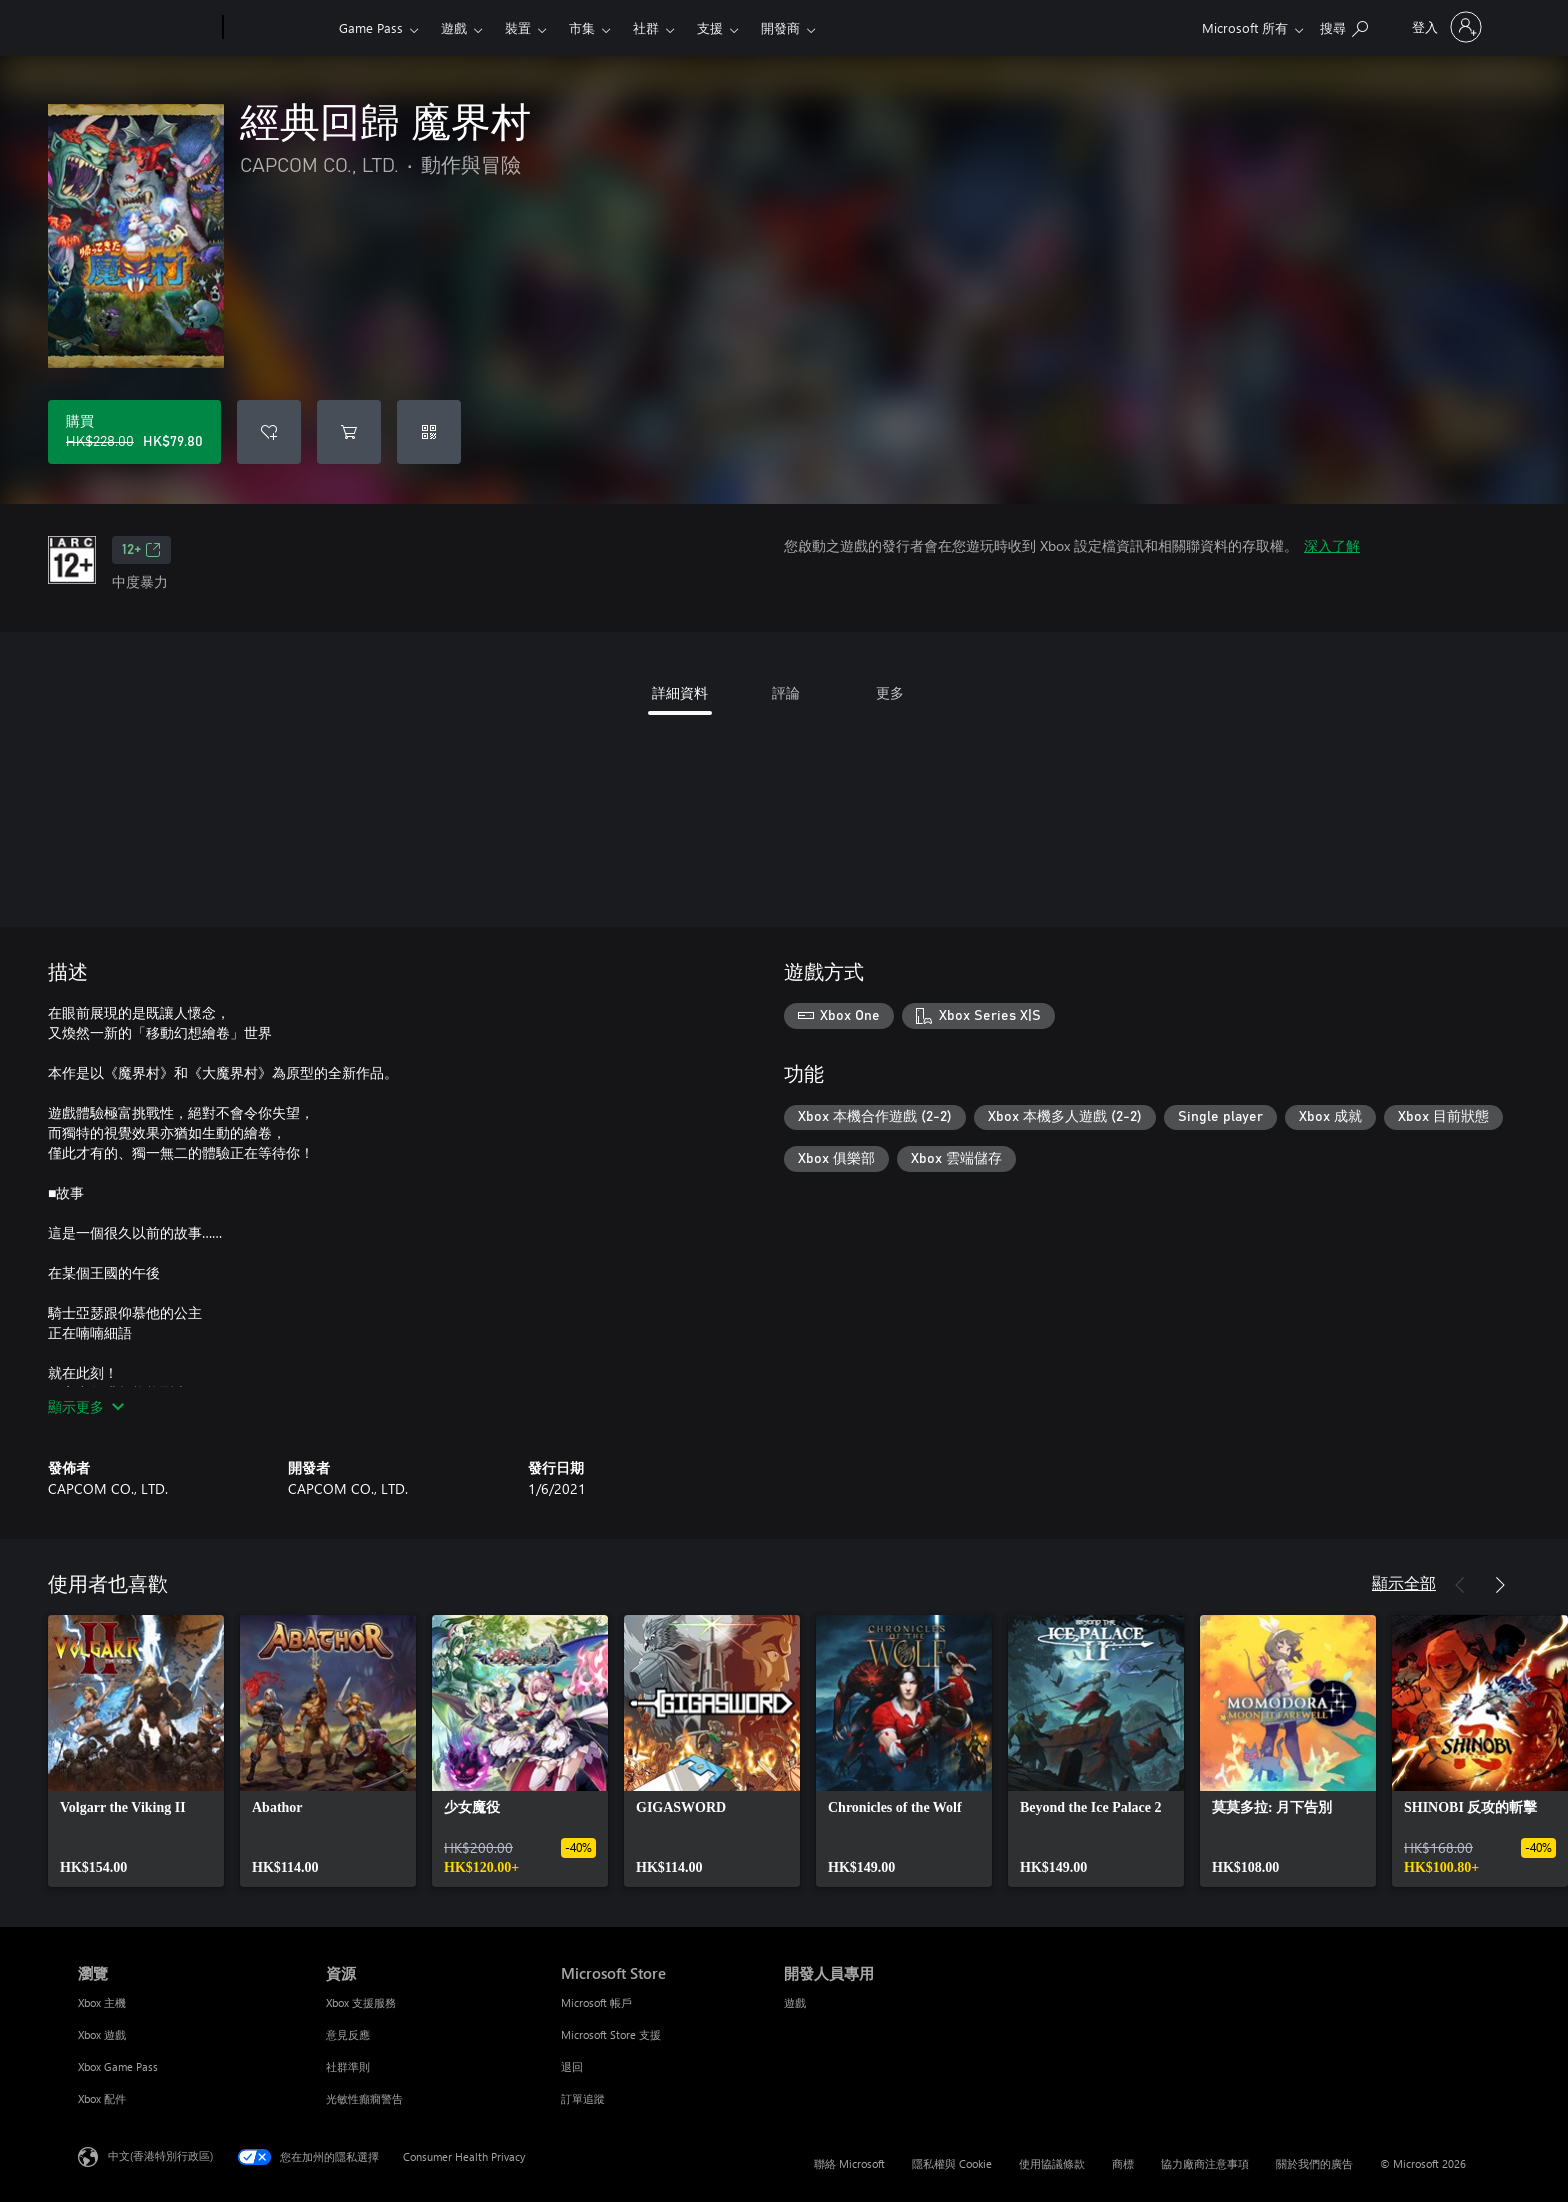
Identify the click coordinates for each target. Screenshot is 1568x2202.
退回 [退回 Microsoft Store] (572, 2066)
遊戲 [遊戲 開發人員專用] (795, 2002)
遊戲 (454, 27)
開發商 (780, 27)
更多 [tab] (890, 692)
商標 (1123, 2163)
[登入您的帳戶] (1445, 27)
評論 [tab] (786, 692)
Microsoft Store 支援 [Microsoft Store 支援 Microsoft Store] (611, 2034)
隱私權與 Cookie (952, 2163)
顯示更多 (86, 1406)
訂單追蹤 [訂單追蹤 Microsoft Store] (583, 2098)
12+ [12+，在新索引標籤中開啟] (141, 550)
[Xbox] (278, 28)
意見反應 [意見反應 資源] (348, 2034)
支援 (710, 27)
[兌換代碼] (429, 432)
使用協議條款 (1052, 2163)
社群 (646, 27)
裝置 (518, 27)
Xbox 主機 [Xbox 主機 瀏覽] (102, 2002)
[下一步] (1500, 1585)
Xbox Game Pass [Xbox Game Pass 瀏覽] (118, 2066)
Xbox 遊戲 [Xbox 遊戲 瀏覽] (102, 2034)
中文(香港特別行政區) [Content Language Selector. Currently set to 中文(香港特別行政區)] (160, 2155)
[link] (136, 1751)
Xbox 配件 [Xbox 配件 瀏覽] (102, 2098)
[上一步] (1460, 1585)
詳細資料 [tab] (680, 692)
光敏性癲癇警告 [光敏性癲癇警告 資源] (364, 2098)
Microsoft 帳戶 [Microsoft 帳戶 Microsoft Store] (596, 2002)
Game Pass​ (371, 27)
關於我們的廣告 (1314, 2163)
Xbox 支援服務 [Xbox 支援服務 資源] (361, 2002)
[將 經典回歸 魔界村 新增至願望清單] (269, 432)
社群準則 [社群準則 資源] (348, 2066)
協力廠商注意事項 (1205, 2163)
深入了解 (1332, 545)
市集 (582, 27)
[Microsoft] (146, 28)
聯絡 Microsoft (849, 2163)
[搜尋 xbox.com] (1344, 25)
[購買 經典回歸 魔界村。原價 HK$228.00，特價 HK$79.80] (134, 432)
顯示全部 (1404, 1582)
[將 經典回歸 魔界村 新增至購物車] (349, 432)
